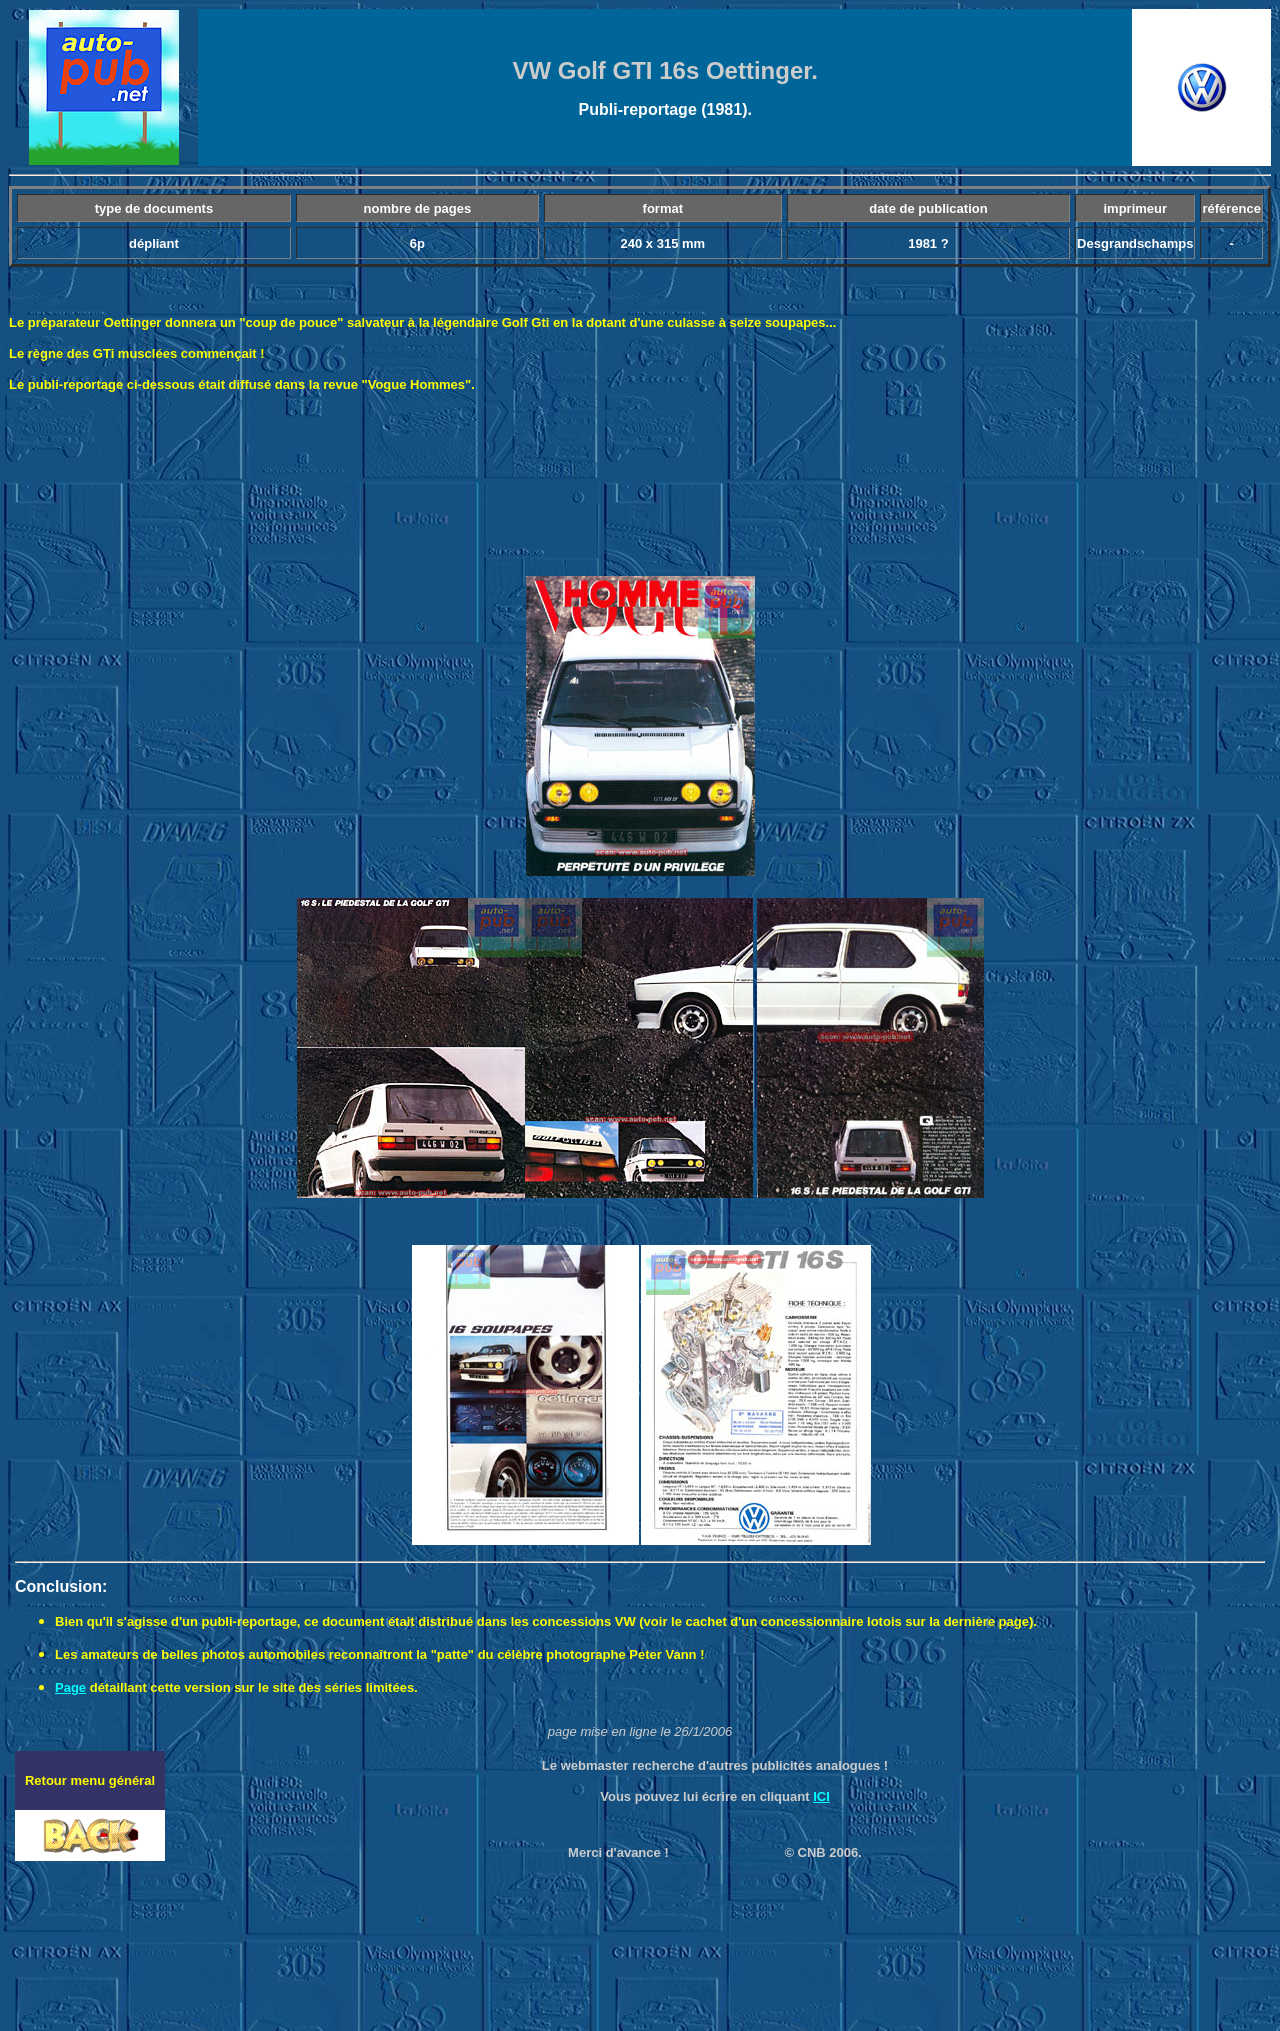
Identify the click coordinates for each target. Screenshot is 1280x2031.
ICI (821, 1796)
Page (70, 1687)
